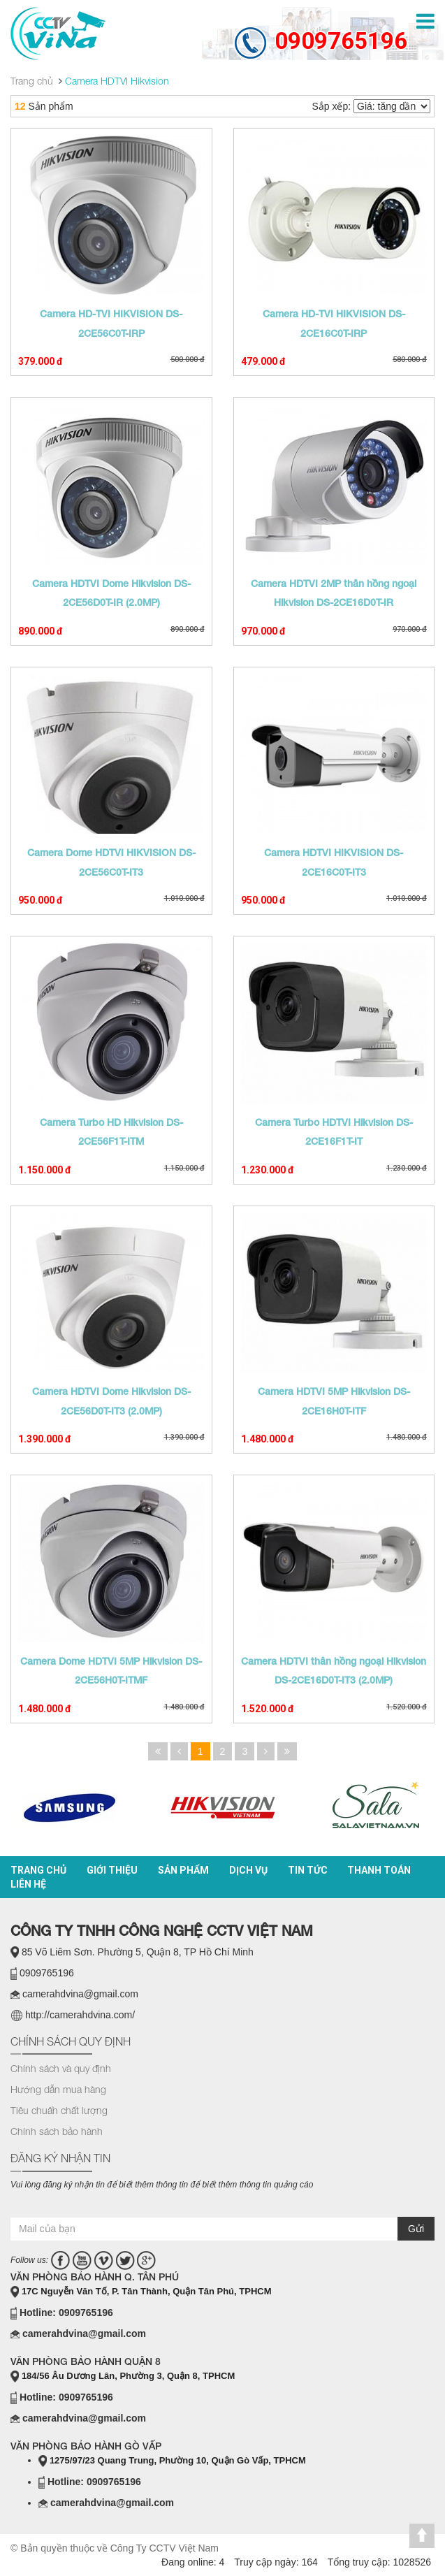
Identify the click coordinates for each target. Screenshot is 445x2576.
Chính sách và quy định (60, 2068)
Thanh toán (379, 1870)
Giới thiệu (112, 1870)
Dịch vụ (248, 1870)
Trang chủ (38, 1870)
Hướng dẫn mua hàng (58, 2089)
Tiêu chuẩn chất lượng (59, 2110)
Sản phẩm (183, 1870)
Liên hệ (28, 1884)
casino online (65, 2203)
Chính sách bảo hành (56, 2131)
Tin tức (308, 1870)
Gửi (416, 2228)
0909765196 (341, 41)
